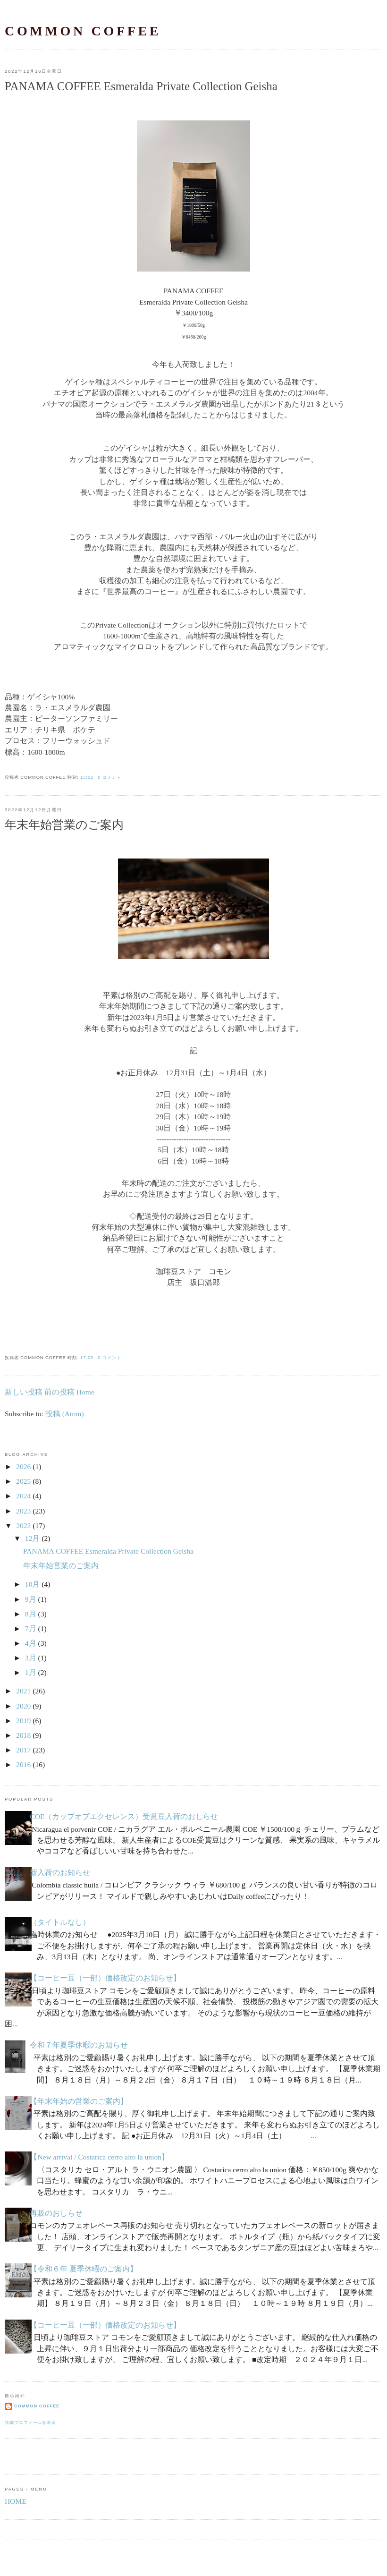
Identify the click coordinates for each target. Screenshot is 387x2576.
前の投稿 (59, 1392)
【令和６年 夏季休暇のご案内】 (83, 2269)
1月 (30, 1672)
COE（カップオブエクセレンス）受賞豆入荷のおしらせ (124, 1816)
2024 (23, 1496)
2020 (23, 1706)
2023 (23, 1511)
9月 (30, 1599)
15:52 (86, 777)
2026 (23, 1466)
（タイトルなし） (60, 1922)
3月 (30, 1658)
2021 (23, 1691)
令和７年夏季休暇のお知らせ (79, 2045)
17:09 (86, 1357)
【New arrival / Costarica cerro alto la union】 (99, 2157)
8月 (30, 1614)
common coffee (83, 31)
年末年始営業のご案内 (64, 824)
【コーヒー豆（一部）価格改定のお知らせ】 (105, 1978)
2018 (23, 1735)
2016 (23, 1764)
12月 (32, 1538)
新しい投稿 (23, 1392)
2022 (23, 1526)
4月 (30, 1643)
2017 (23, 1750)
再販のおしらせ (56, 2213)
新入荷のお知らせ (60, 1873)
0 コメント (109, 777)
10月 (32, 1584)
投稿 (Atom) (64, 1414)
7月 (30, 1628)
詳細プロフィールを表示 (30, 2422)
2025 (23, 1481)
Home (85, 1392)
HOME (15, 2501)
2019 (23, 1721)
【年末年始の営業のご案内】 (79, 2101)
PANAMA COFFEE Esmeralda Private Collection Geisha (141, 86)
